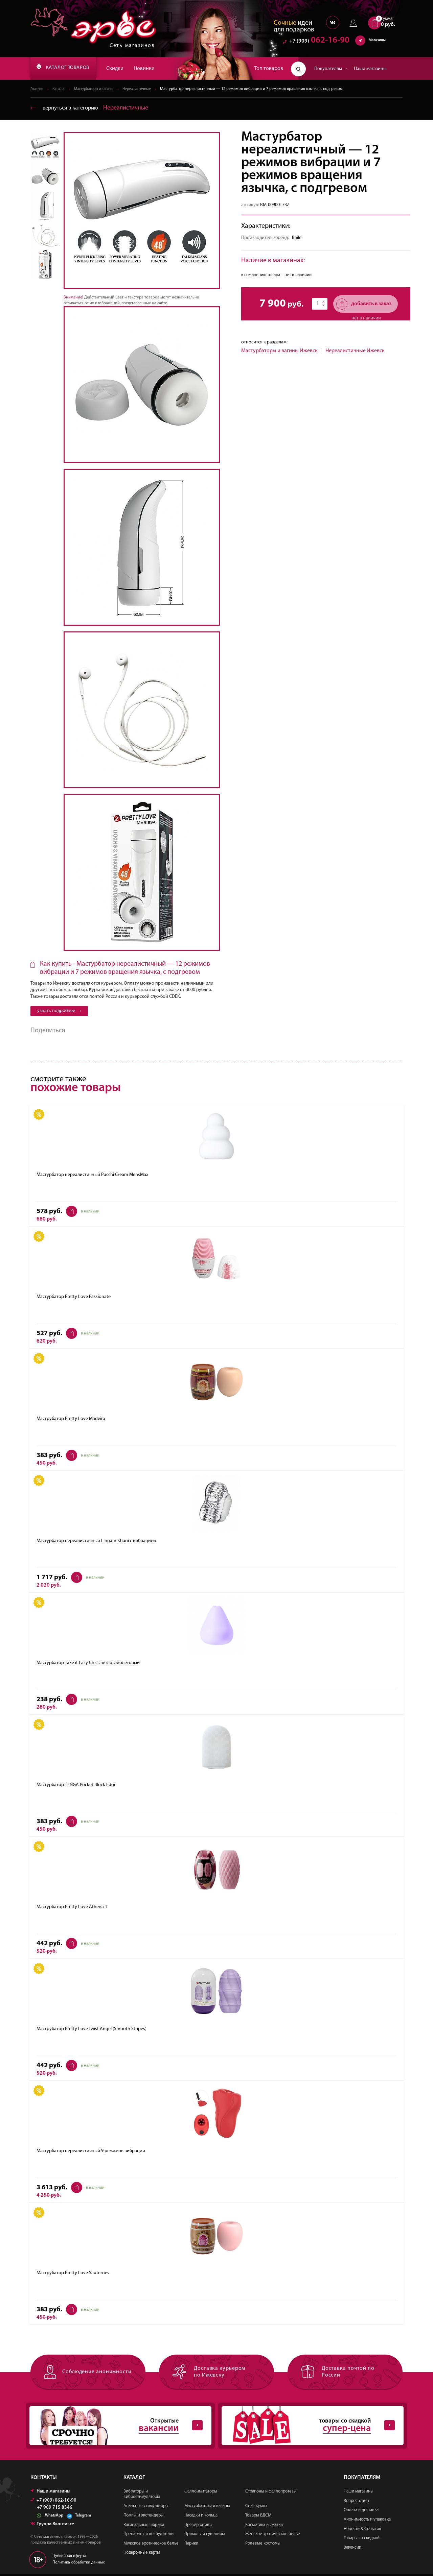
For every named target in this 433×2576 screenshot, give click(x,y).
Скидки (126, 68)
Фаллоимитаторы (200, 2493)
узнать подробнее (59, 1011)
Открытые (115, 2426)
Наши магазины (370, 68)
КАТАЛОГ (68, 68)
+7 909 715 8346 (54, 2509)
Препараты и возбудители (148, 2535)
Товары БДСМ (258, 2517)
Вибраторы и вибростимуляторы (141, 2496)
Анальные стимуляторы (145, 2508)
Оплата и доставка (361, 2512)
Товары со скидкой (362, 2539)
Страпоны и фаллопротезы (271, 2493)
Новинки (155, 68)
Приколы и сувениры (204, 2535)
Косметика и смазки (264, 2526)
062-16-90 (316, 42)
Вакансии (352, 2549)
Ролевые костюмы (262, 2545)
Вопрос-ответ (356, 2502)
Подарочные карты (141, 2554)
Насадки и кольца (201, 2517)
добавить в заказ (363, 304)
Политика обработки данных (78, 2564)
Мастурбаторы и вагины (99, 89)
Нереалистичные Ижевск (355, 351)
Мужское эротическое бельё (151, 2545)
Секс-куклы (256, 2508)
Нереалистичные (145, 89)
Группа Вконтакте (52, 2525)
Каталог (60, 89)
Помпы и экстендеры (143, 2517)
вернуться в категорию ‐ (92, 108)
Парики (191, 2545)
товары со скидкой (307, 2426)
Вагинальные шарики (143, 2526)
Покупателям (330, 68)
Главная (37, 89)
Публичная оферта (69, 2558)
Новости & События (362, 2530)
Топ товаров (268, 68)
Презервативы (198, 2526)
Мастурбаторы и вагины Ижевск (279, 351)
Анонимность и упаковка (367, 2521)
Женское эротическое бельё (272, 2535)
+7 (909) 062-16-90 (53, 2502)
